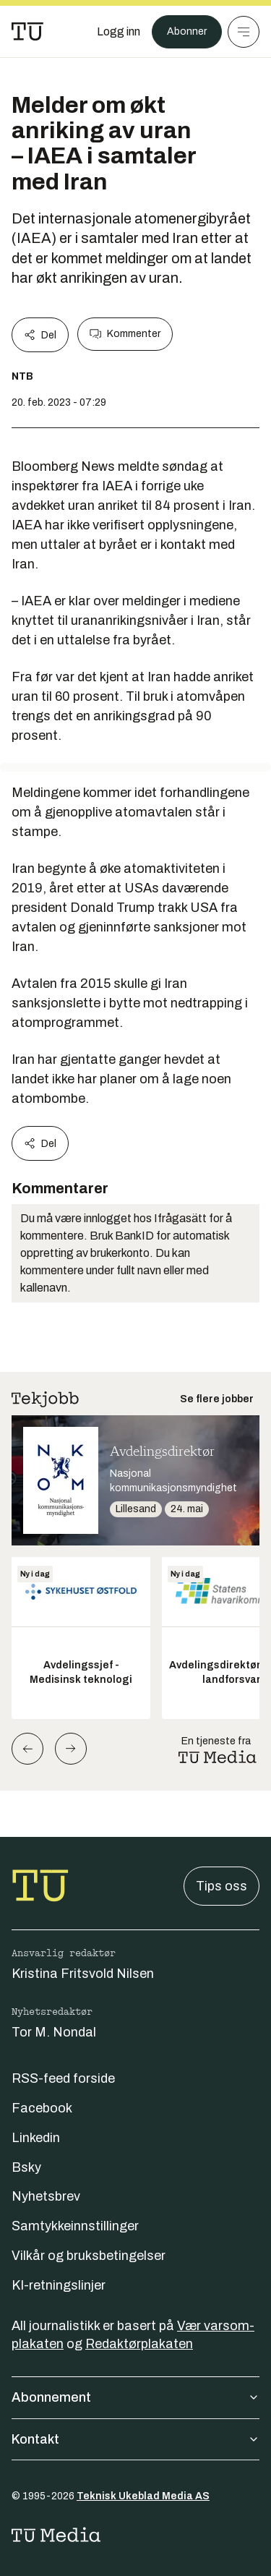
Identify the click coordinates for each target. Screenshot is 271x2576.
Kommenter (125, 334)
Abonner (187, 31)
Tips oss (221, 1886)
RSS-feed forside (63, 2078)
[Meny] (243, 32)
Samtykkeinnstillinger (75, 2226)
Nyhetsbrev (46, 2196)
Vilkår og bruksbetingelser (88, 2255)
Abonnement (135, 2397)
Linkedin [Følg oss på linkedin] (36, 2138)
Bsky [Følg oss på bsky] (26, 2167)
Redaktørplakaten (139, 2344)
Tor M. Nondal (54, 2032)
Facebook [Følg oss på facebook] (42, 2108)
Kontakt (135, 2439)
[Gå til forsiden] (27, 31)
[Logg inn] (118, 31)
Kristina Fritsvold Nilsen (83, 1973)
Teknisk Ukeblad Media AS (143, 2496)
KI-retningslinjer (59, 2285)
